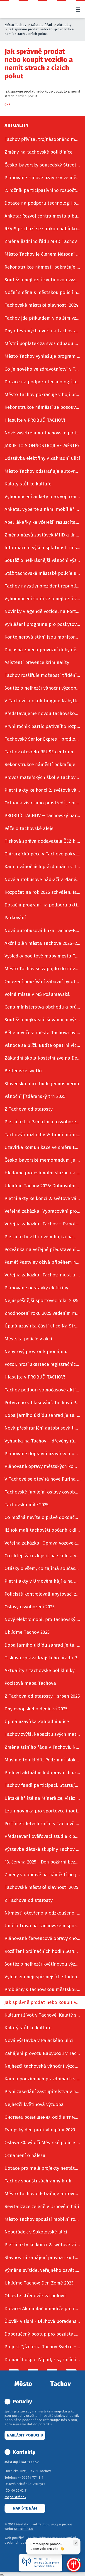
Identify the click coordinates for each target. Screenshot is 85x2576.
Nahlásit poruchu (25, 2435)
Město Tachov (15, 25)
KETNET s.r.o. (24, 2529)
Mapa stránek (15, 2497)
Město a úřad (41, 25)
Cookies (31, 2538)
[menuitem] (42, 139)
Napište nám (25, 2508)
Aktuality (64, 25)
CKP (7, 104)
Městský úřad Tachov (32, 2524)
